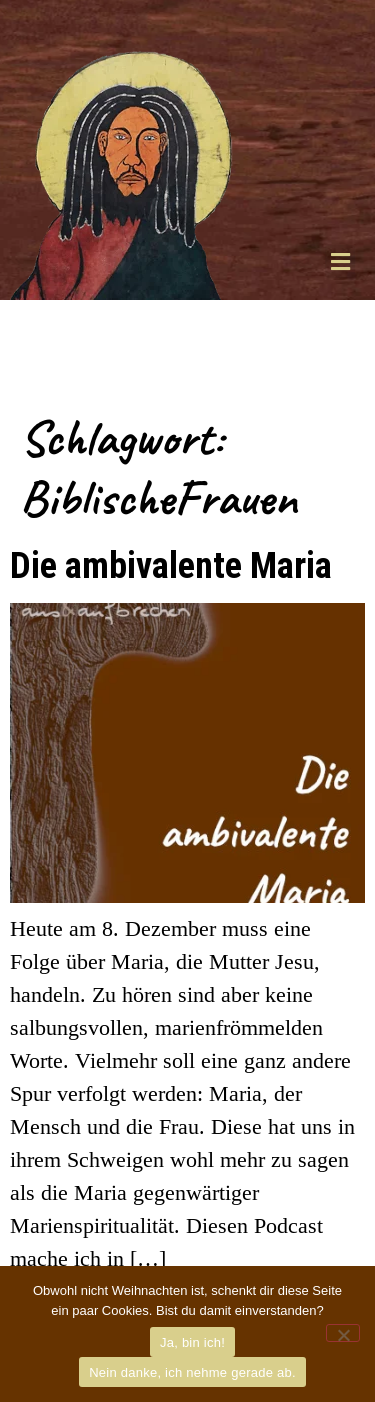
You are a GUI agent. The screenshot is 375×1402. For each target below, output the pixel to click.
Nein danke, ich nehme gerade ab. (192, 1372)
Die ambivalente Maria (171, 565)
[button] (340, 261)
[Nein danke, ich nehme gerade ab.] (343, 1333)
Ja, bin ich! (192, 1342)
